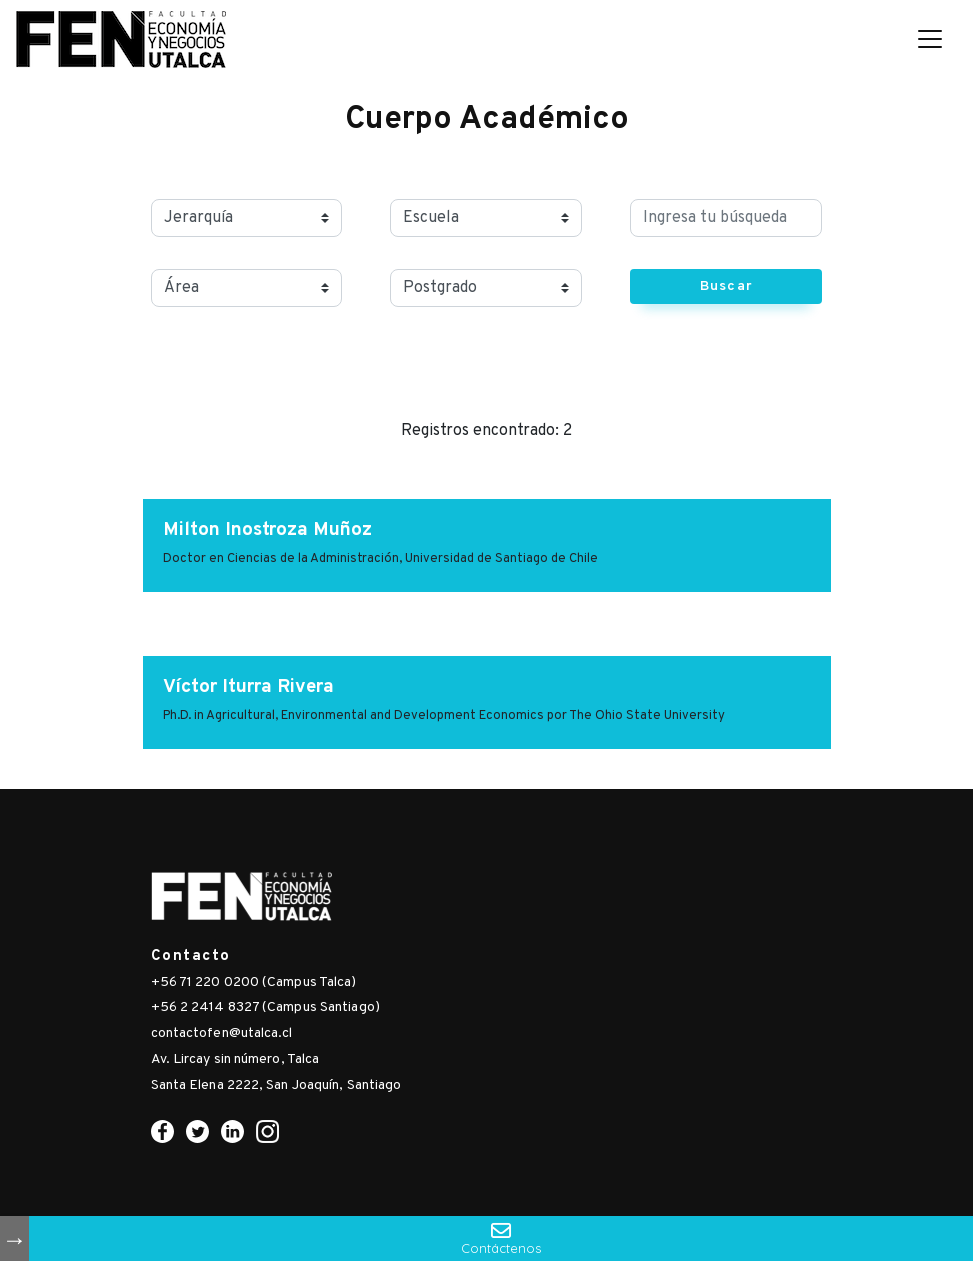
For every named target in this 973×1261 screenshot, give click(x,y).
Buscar (726, 286)
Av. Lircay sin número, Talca (235, 1059)
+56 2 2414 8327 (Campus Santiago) (265, 1007)
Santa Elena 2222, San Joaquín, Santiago (276, 1085)
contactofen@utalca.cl (222, 1033)
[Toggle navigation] (930, 39)
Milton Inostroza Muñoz (267, 530)
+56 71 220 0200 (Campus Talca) (254, 982)
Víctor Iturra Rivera (248, 687)
